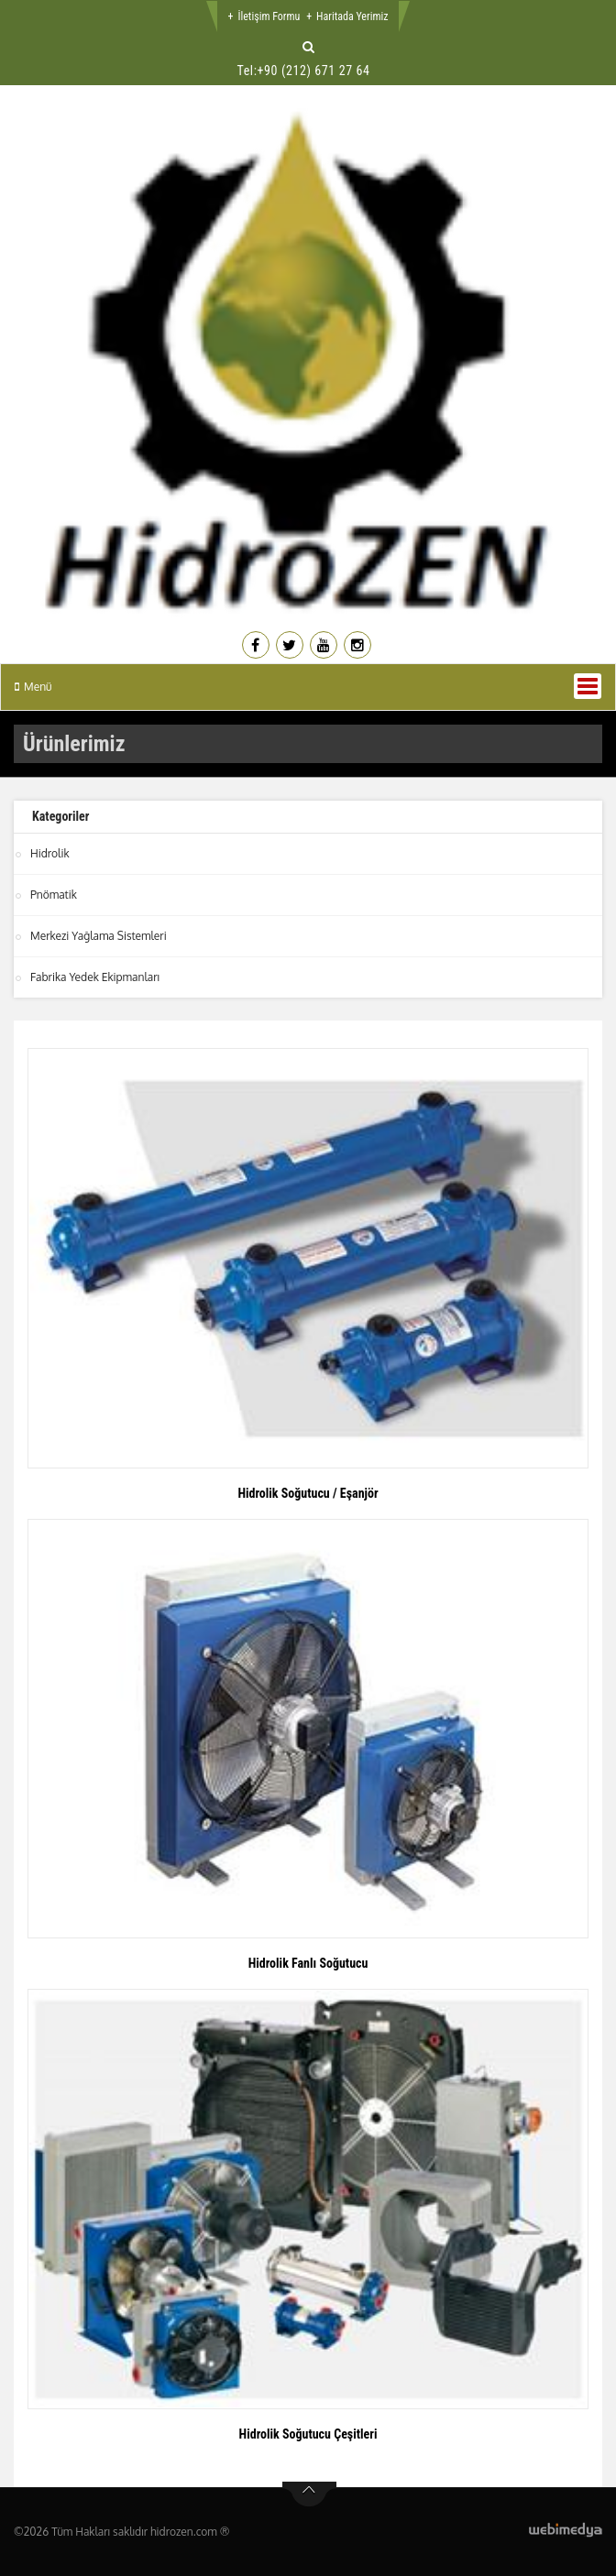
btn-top (309, 2494)
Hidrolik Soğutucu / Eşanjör (307, 1493)
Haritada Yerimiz (352, 16)
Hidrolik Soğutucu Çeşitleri (308, 2434)
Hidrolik (50, 853)
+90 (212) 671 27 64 (314, 70)
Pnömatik (53, 894)
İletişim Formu (268, 16)
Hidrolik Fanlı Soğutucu (308, 1963)
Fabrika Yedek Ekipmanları (95, 977)
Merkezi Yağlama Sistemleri (98, 936)
